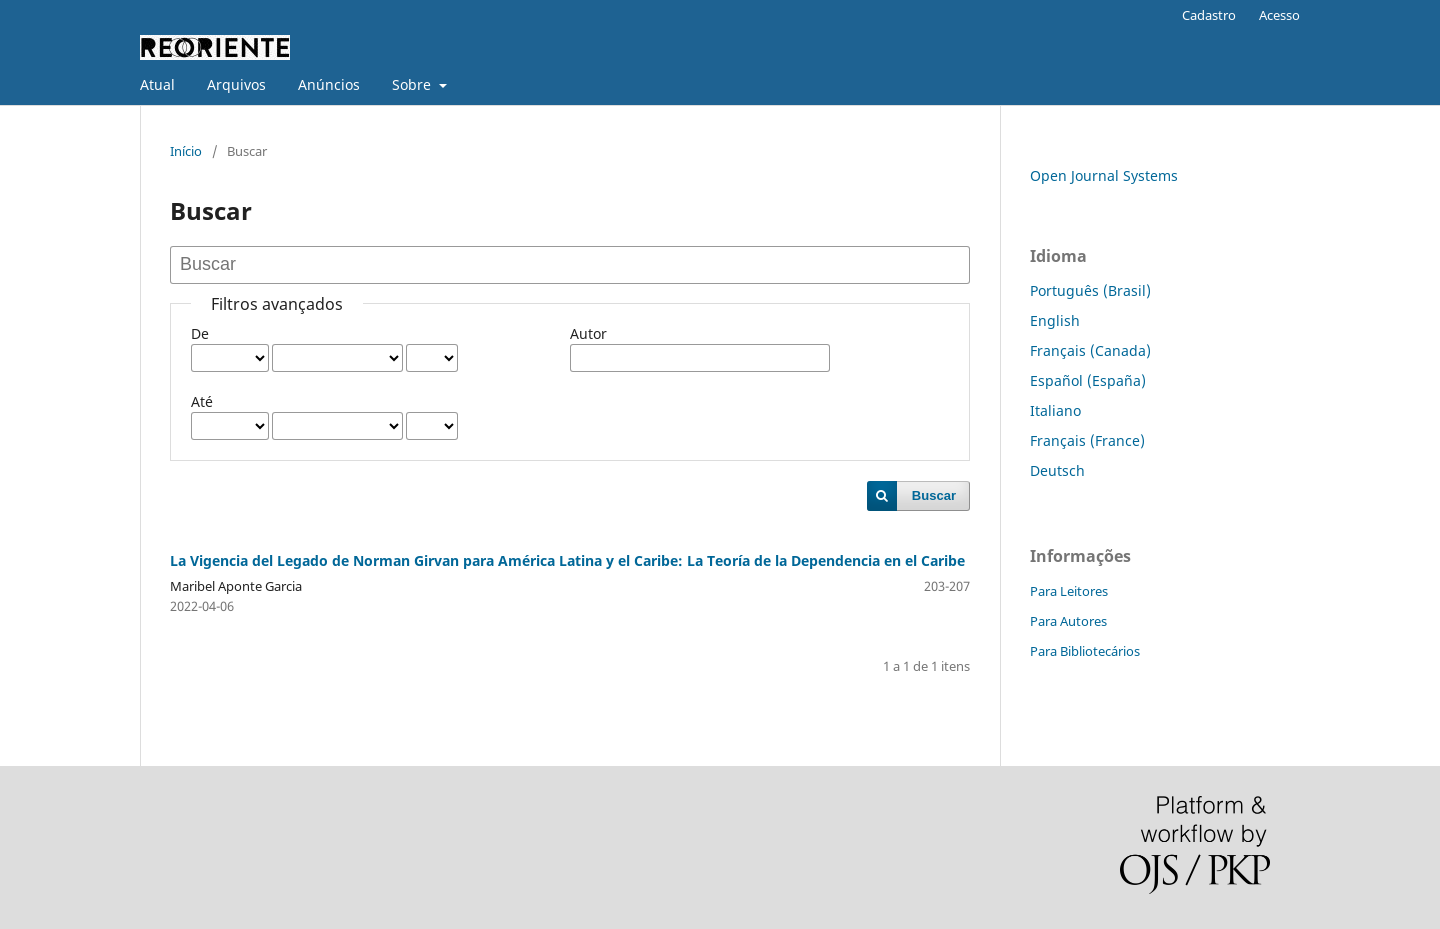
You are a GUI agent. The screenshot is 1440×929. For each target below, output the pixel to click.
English (1055, 320)
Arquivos (236, 84)
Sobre (413, 84)
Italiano (1055, 410)
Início (186, 151)
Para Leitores (1069, 591)
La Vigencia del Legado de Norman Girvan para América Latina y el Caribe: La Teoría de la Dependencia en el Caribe (567, 560)
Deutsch (1057, 470)
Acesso (1279, 15)
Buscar (934, 495)
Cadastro (1209, 15)
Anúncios (329, 84)
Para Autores (1068, 621)
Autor (588, 333)
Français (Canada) (1090, 350)
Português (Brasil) (1090, 290)
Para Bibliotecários (1085, 651)
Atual (157, 84)
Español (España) (1088, 380)
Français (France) (1087, 440)
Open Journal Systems (1104, 175)
